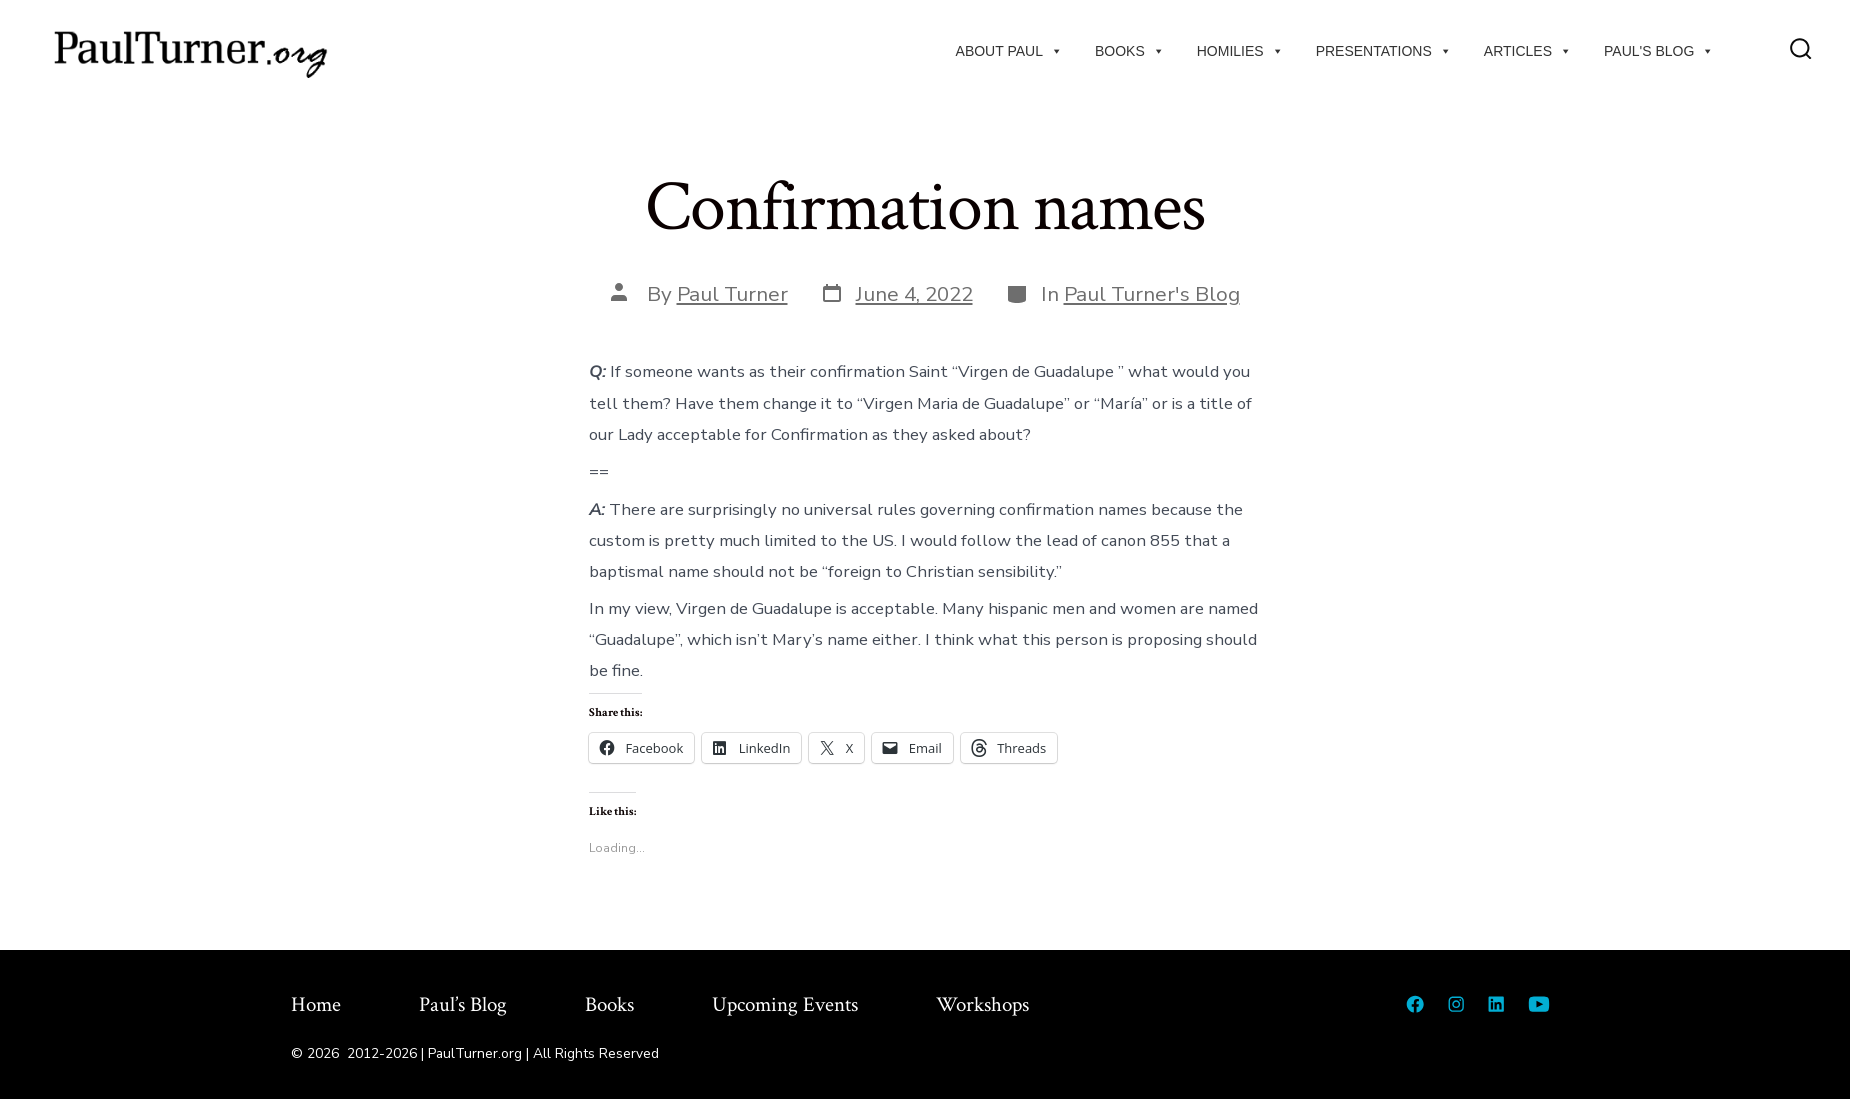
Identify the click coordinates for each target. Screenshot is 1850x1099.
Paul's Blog (1659, 51)
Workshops (982, 1004)
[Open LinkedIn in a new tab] (1496, 1004)
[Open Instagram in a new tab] (1456, 1004)
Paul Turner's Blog (1152, 294)
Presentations (1384, 51)
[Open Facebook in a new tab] (1415, 1004)
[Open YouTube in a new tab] (1539, 1004)
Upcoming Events (785, 1004)
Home (316, 1004)
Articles (1528, 51)
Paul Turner (732, 294)
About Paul (1009, 51)
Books (1130, 51)
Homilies (1240, 51)
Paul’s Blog (463, 1004)
